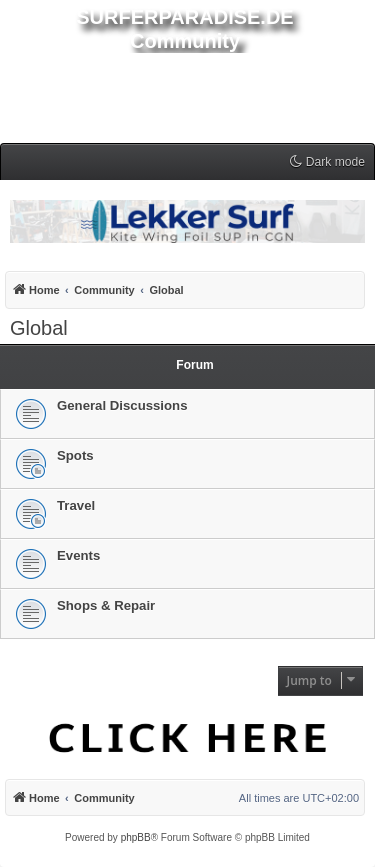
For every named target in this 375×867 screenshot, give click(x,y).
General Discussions (122, 405)
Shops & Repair (106, 605)
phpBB (136, 837)
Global (39, 328)
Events (78, 555)
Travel (76, 505)
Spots (75, 455)
